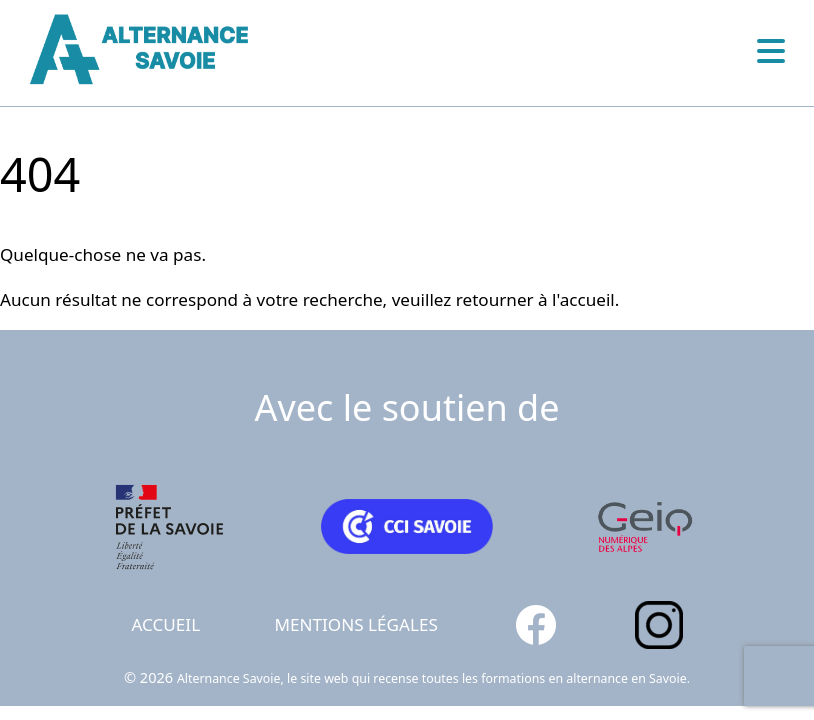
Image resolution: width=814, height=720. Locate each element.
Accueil (165, 624)
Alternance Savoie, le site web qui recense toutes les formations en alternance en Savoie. (433, 678)
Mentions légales (356, 624)
